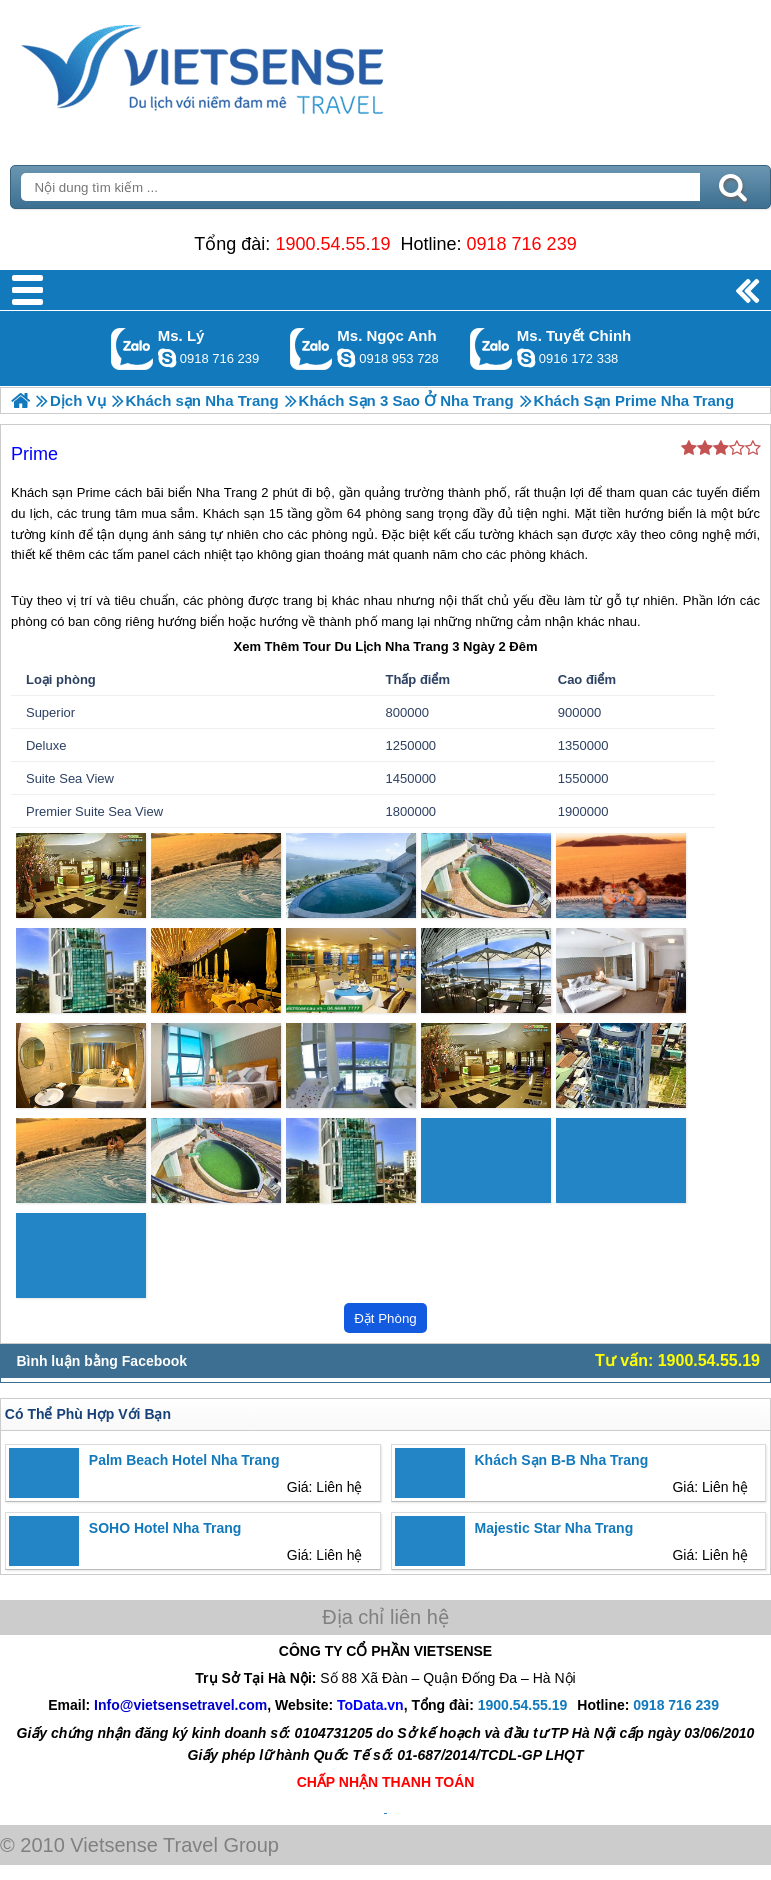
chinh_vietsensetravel (526, 358)
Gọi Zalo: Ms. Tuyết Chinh (491, 348)
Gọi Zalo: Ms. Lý (132, 348)
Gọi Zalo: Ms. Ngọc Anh (311, 348)
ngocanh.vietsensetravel (346, 358)
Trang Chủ (252, 65)
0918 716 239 (522, 244)
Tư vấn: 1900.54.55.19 (677, 1360)
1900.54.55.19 (332, 244)
